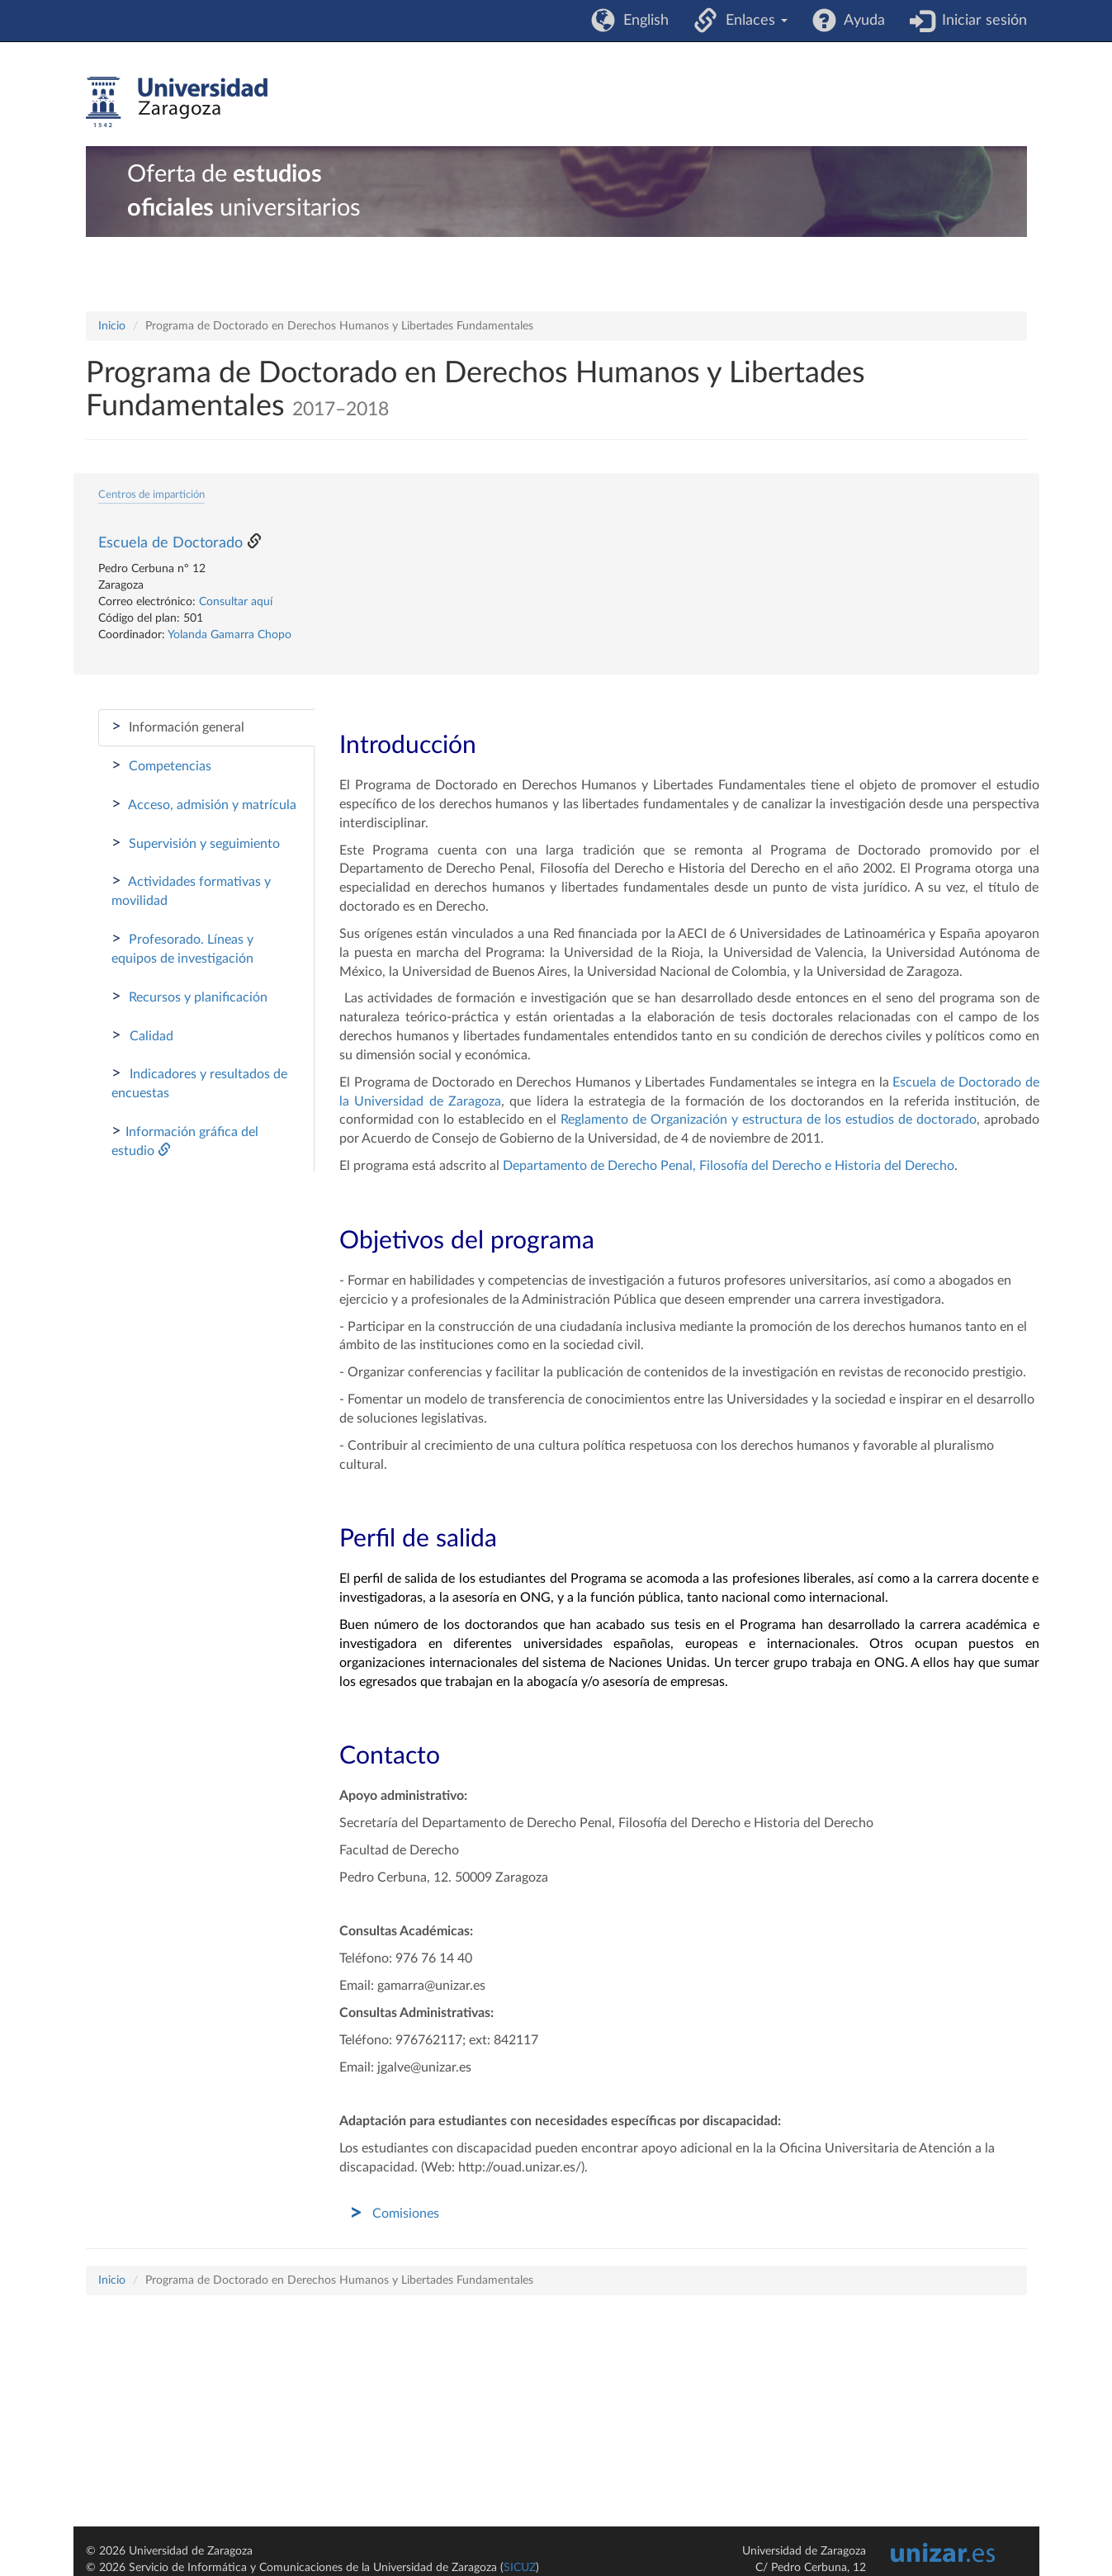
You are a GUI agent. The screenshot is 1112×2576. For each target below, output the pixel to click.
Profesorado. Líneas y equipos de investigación (182, 947)
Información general (177, 726)
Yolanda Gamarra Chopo (229, 635)
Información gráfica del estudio (184, 1140)
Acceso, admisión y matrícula (203, 804)
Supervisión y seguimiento (195, 843)
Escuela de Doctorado (170, 543)
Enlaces (752, 20)
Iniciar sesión (980, 20)
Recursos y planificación (189, 996)
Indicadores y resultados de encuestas (199, 1082)
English (642, 20)
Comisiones (405, 2213)
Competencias (161, 765)
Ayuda (860, 20)
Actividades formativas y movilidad (191, 890)
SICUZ (520, 2568)
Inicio (111, 326)
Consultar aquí (235, 602)
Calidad (142, 1035)
